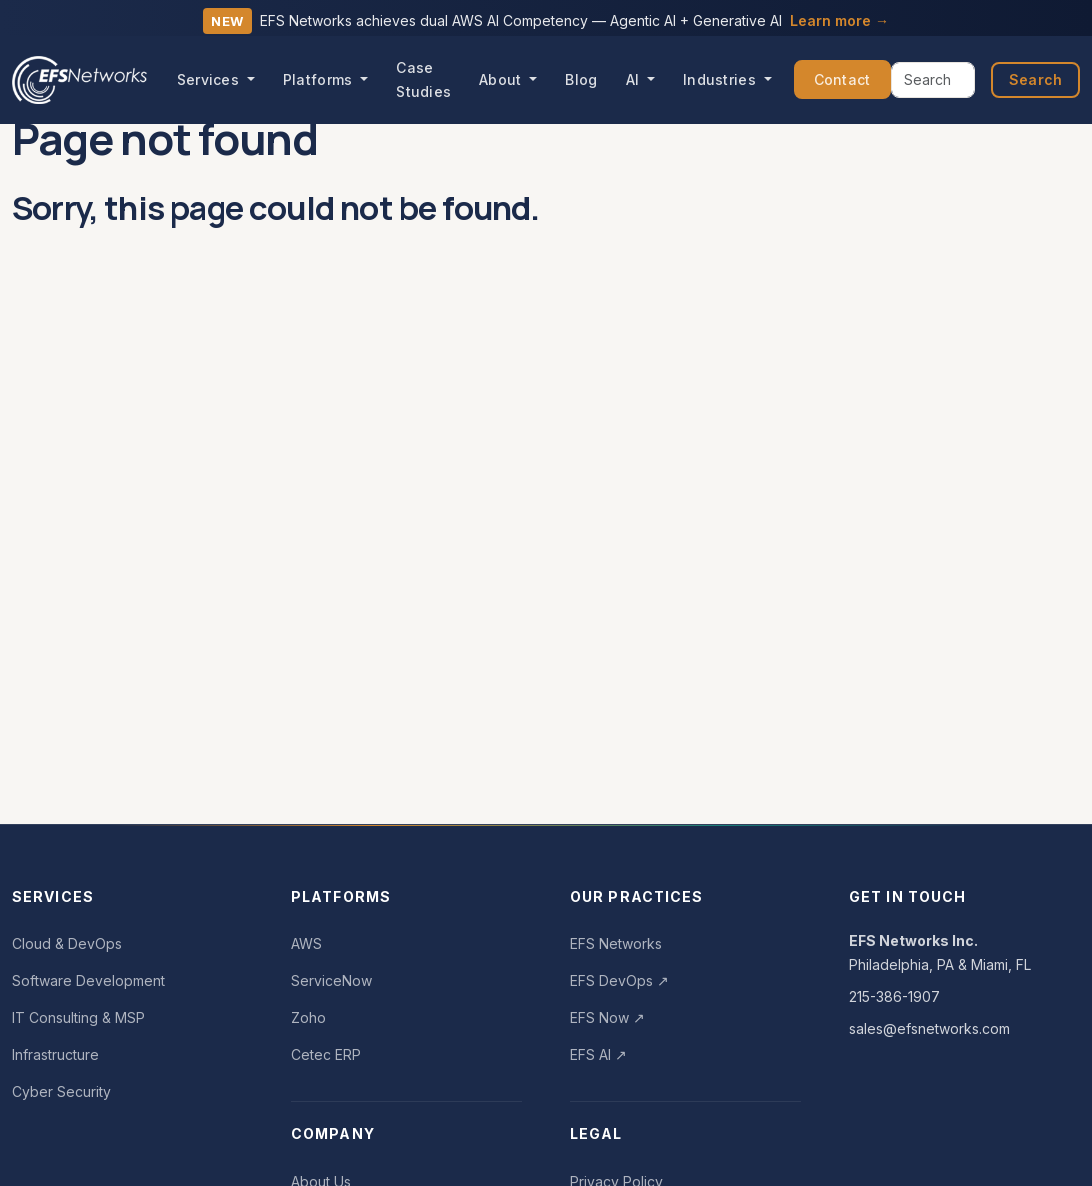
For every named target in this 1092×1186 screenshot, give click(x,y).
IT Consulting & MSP (78, 1017)
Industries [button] (721, 79)
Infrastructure (55, 1054)
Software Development (88, 980)
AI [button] (635, 79)
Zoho (308, 1017)
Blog (581, 79)
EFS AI (598, 1054)
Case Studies (423, 79)
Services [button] (210, 79)
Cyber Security (61, 1091)
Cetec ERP (326, 1054)
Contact (842, 79)
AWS (306, 943)
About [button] (502, 79)
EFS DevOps (619, 980)
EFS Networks (616, 943)
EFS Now (607, 1017)
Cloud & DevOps (67, 943)
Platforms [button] (320, 79)
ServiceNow (331, 980)
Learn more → (839, 20)
